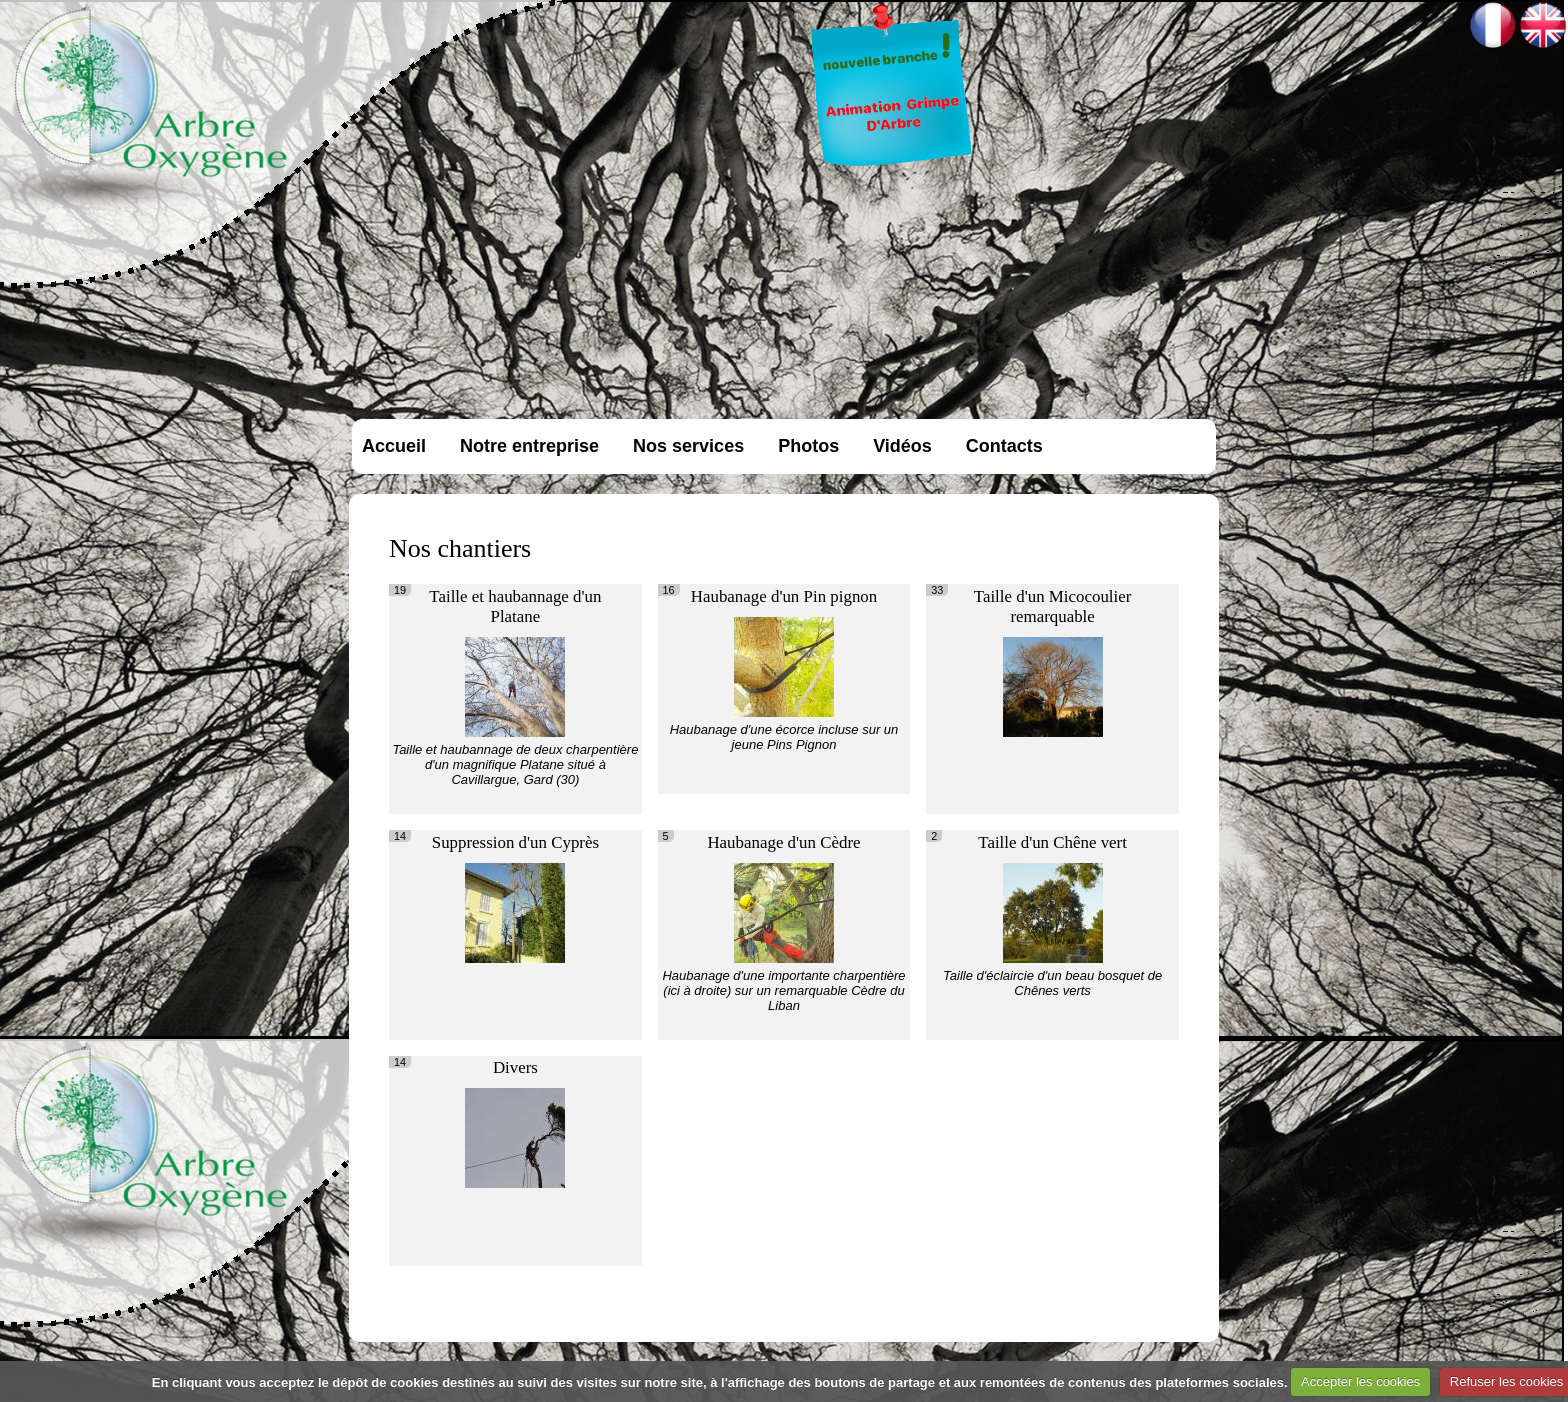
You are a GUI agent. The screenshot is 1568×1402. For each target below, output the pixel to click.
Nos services (688, 446)
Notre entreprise (529, 446)
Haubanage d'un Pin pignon (784, 596)
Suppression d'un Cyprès (515, 842)
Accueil (394, 446)
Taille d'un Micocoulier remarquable (1053, 606)
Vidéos (902, 446)
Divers (515, 1067)
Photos (808, 446)
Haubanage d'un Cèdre (783, 842)
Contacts (1004, 446)
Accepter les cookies (1360, 1381)
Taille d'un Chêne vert (1052, 842)
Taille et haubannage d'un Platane (515, 606)
